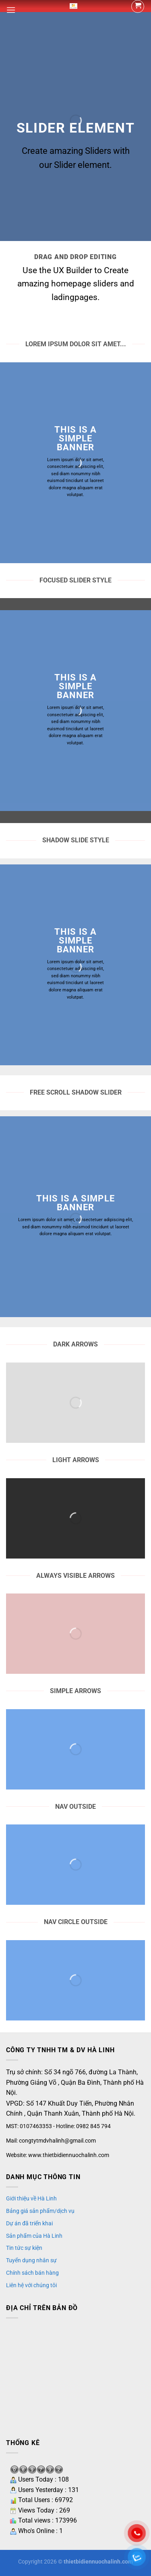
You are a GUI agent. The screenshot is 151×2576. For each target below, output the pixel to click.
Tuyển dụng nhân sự (31, 2260)
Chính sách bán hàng (32, 2273)
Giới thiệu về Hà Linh (31, 2198)
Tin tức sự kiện (24, 2248)
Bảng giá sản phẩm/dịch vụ (40, 2211)
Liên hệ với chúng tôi (31, 2285)
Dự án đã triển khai (29, 2223)
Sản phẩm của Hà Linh (34, 2236)
